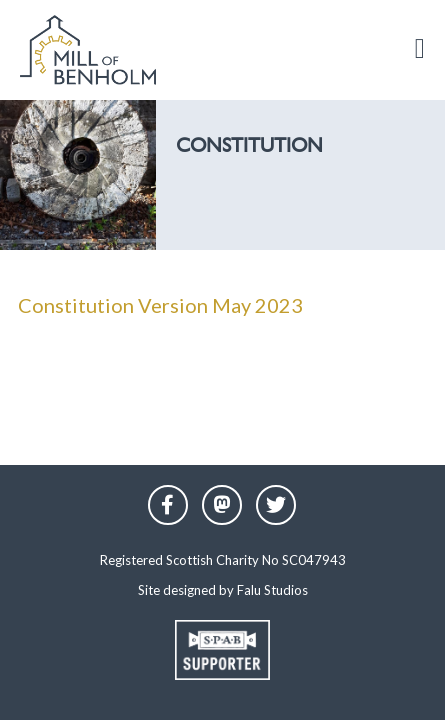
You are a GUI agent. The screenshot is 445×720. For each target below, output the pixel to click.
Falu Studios (272, 590)
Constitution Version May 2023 (160, 305)
